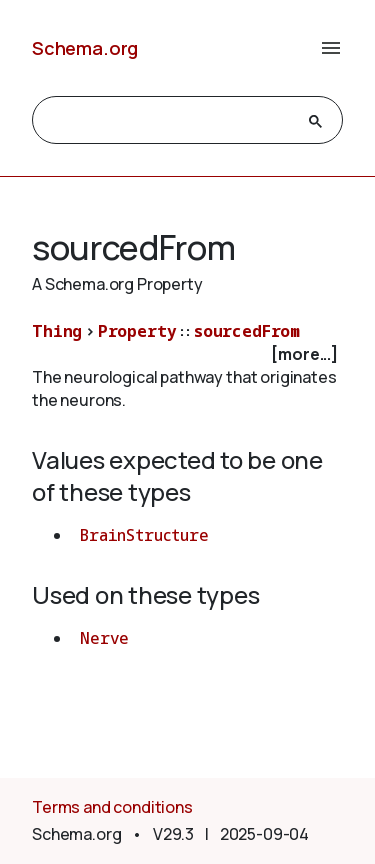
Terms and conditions (112, 807)
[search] (169, 121)
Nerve (104, 638)
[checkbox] (187, 354)
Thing (57, 331)
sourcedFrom (247, 331)
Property (137, 331)
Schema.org (85, 48)
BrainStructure (144, 535)
